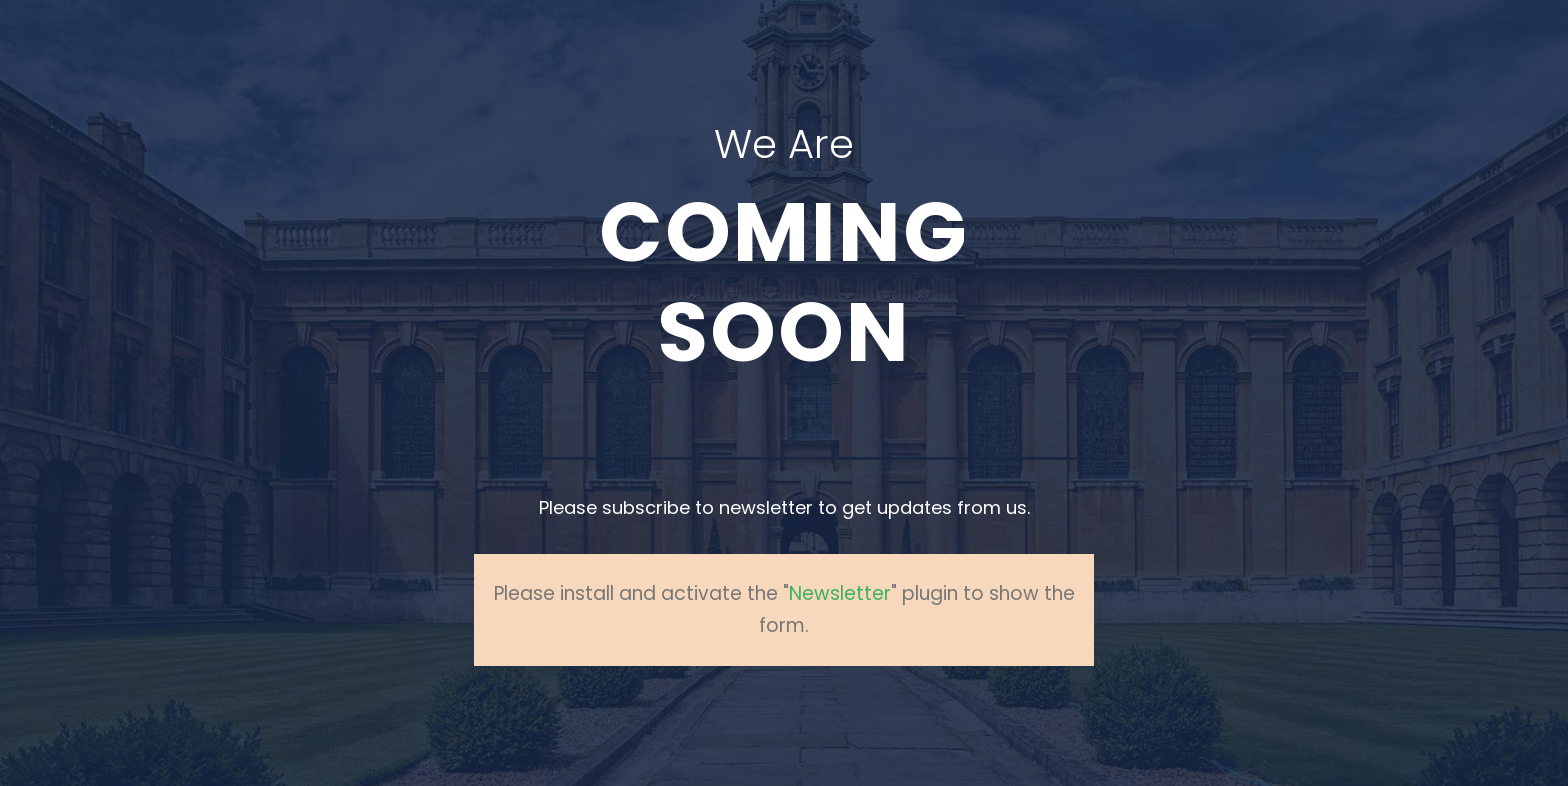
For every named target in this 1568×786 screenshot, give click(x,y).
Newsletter (840, 593)
